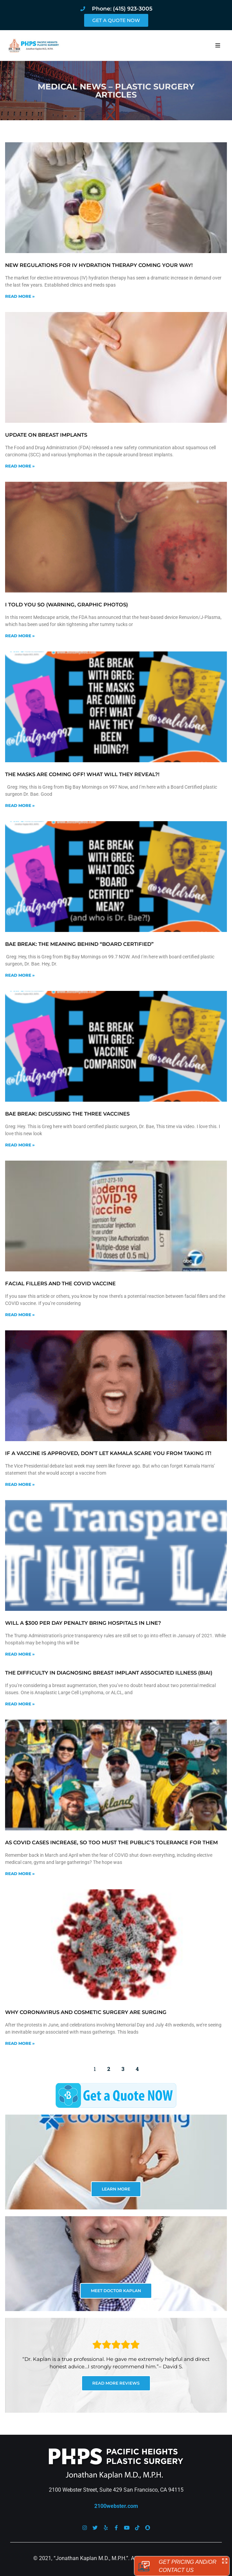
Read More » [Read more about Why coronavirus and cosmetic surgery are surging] (20, 2043)
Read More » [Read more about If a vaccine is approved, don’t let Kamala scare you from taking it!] (20, 1484)
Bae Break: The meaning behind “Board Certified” (79, 944)
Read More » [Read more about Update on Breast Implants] (20, 466)
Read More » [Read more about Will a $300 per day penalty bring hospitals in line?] (20, 1654)
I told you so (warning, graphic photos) (66, 604)
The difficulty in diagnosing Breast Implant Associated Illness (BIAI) (108, 1672)
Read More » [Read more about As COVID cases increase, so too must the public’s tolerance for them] (20, 1873)
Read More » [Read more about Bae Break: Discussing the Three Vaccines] (20, 1144)
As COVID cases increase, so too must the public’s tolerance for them (111, 1842)
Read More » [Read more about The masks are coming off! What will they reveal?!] (20, 805)
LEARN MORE (116, 2188)
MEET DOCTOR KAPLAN (116, 2290)
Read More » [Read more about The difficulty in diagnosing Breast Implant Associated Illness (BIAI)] (20, 1703)
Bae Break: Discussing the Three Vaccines (67, 1113)
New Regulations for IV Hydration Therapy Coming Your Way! (99, 265)
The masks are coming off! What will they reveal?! (82, 774)
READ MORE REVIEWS (116, 2383)
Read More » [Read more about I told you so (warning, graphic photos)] (20, 635)
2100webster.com (116, 2506)
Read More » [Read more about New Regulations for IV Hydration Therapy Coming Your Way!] (20, 296)
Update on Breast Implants (46, 435)
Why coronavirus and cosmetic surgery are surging (86, 2012)
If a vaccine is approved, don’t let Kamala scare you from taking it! (108, 1453)
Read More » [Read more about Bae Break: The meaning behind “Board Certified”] (20, 975)
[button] (218, 45)
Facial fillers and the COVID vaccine (60, 1283)
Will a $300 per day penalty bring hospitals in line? (83, 1623)
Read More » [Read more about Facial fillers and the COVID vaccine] (20, 1314)
